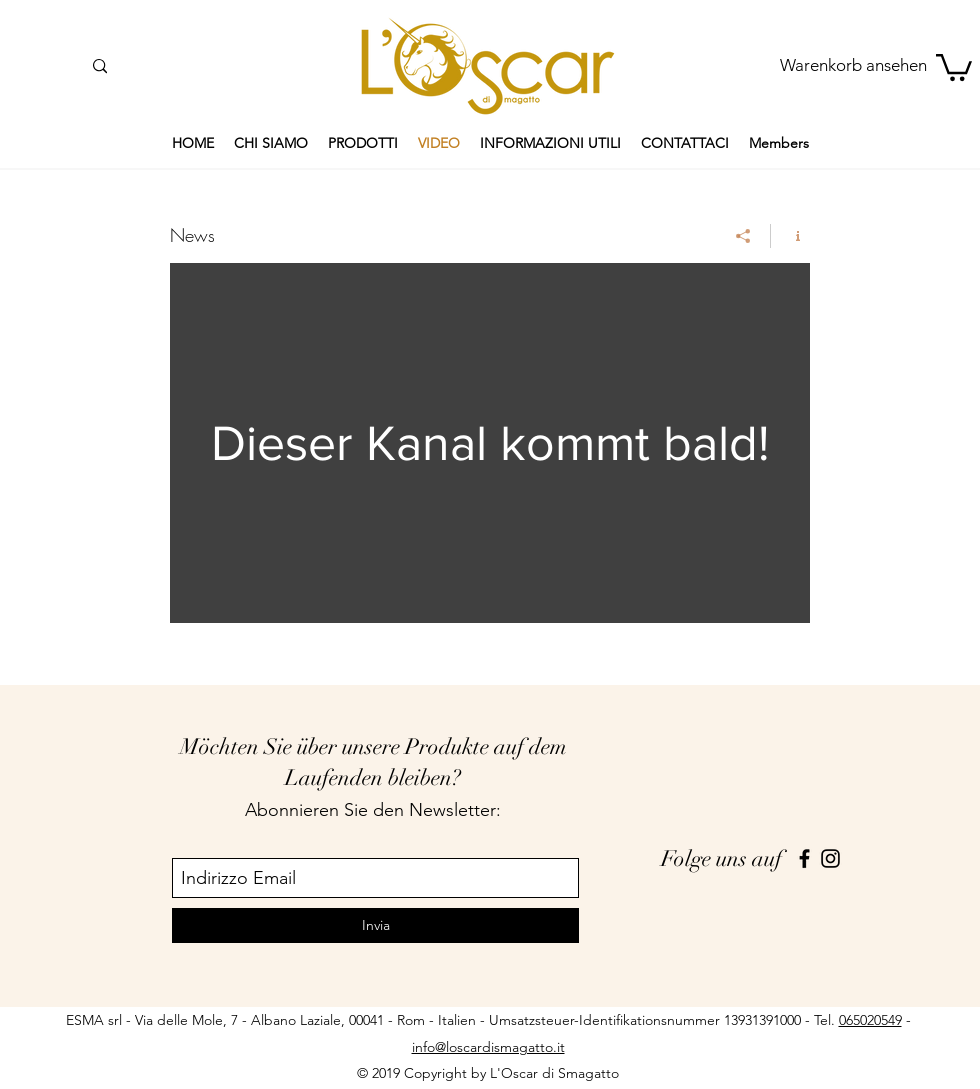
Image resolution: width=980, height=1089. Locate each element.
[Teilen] (743, 236)
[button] (954, 66)
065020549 (870, 1020)
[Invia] (375, 925)
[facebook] (804, 858)
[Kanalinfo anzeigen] (790, 236)
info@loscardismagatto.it (488, 1047)
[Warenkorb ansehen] (853, 66)
